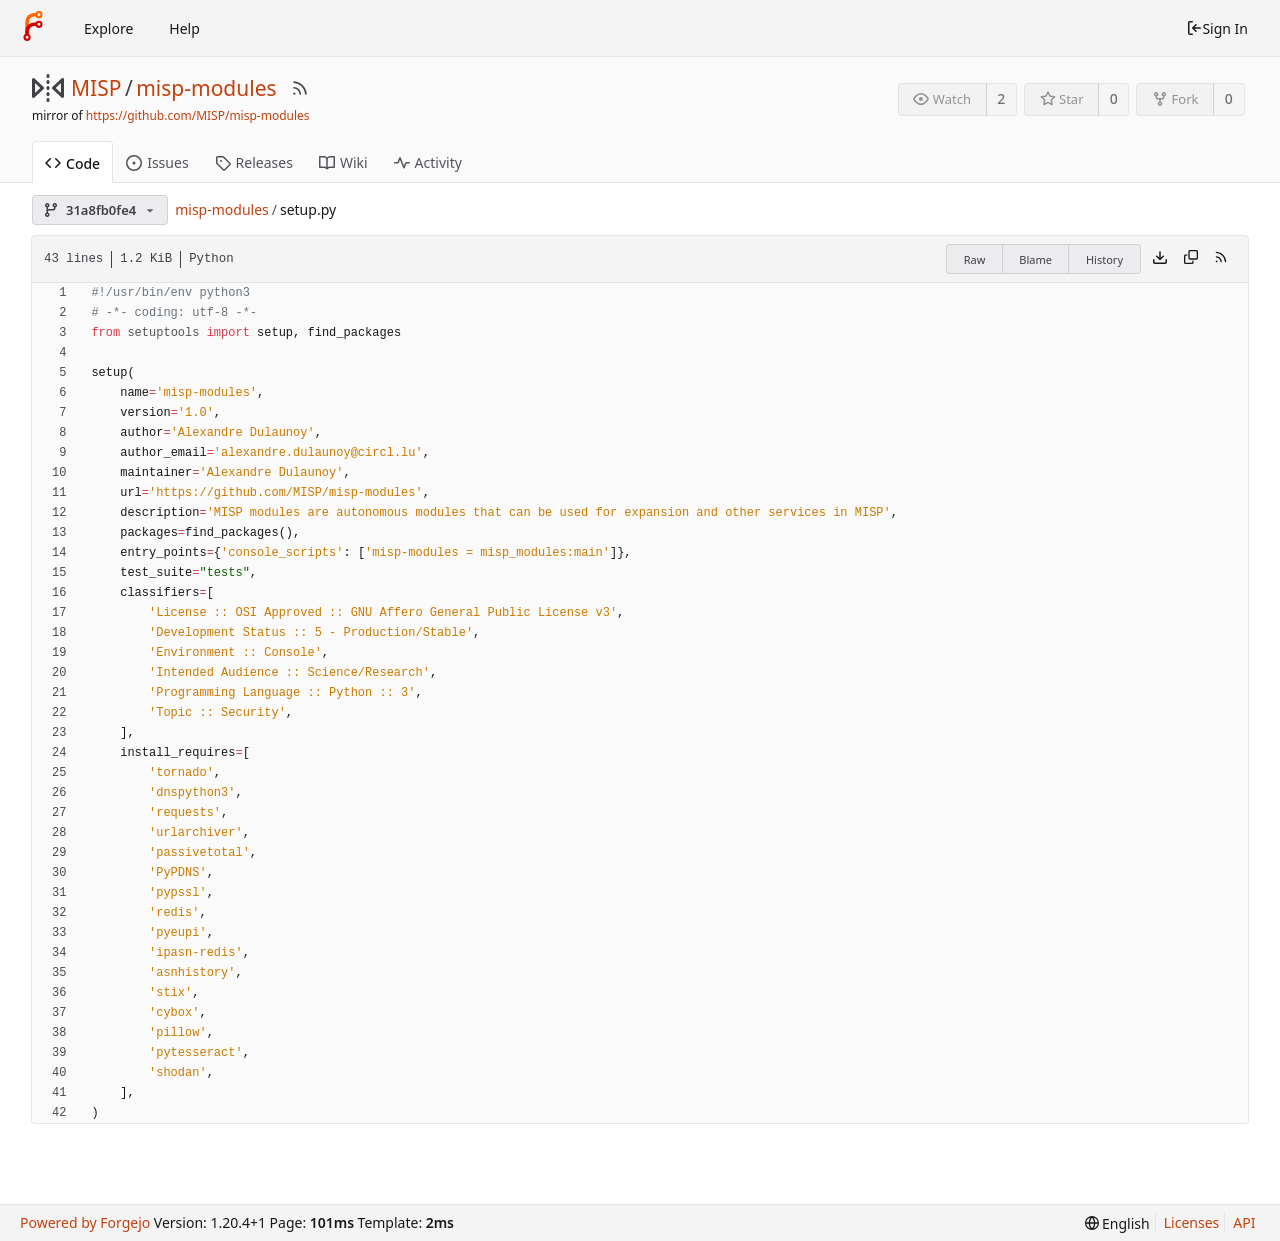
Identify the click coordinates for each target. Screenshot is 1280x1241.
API (1244, 1222)
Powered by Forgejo (85, 1222)
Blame (1035, 259)
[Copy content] (1191, 259)
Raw (975, 259)
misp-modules (206, 88)
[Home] (33, 28)
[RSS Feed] (300, 88)
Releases (254, 162)
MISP (96, 88)
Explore (108, 28)
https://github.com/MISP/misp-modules (198, 115)
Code (72, 163)
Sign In (1217, 28)
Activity (428, 162)
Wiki (343, 162)
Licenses (1192, 1222)
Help (184, 28)
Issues (157, 162)
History (1104, 259)
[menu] (1117, 1223)
